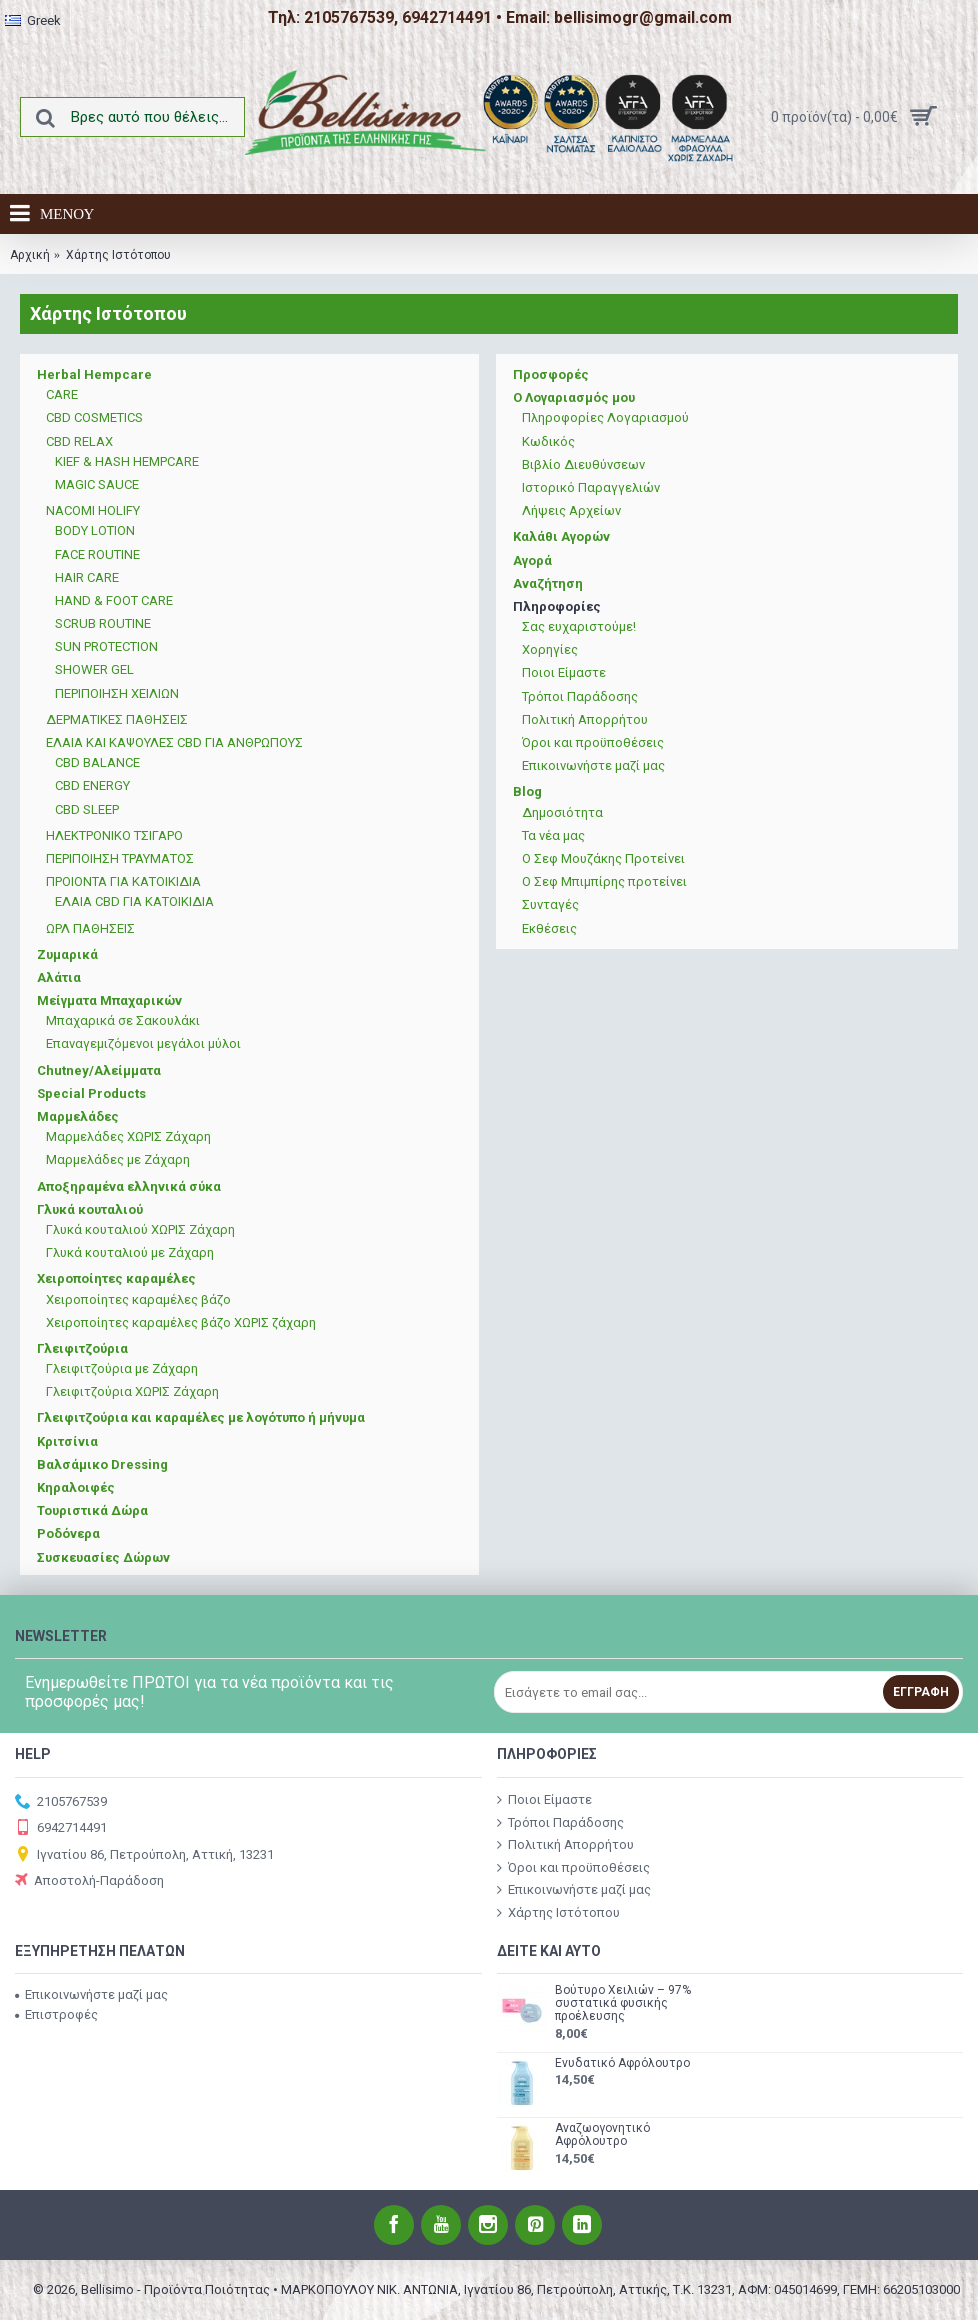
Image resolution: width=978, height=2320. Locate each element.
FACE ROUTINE (97, 554)
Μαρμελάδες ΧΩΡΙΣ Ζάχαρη (128, 1136)
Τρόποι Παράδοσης (580, 696)
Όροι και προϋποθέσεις (593, 742)
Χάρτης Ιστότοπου (558, 1913)
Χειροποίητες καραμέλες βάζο (138, 1299)
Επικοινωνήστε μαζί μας (593, 765)
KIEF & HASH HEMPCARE (127, 461)
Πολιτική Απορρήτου (585, 719)
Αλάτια (59, 977)
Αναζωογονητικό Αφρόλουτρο (602, 2135)
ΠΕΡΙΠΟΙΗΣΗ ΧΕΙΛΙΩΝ (117, 693)
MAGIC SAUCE (97, 484)
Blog (527, 791)
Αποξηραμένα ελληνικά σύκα (129, 1186)
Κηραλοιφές (76, 1487)
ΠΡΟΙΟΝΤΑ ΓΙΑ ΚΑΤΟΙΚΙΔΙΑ (123, 881)
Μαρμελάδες (78, 1116)
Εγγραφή (921, 1692)
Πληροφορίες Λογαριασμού (605, 417)
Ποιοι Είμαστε (564, 672)
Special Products (91, 1093)
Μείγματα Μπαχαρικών (109, 1000)
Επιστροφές (56, 2014)
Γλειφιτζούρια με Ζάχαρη (122, 1368)
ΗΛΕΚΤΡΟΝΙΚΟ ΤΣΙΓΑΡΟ (114, 835)
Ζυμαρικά (67, 954)
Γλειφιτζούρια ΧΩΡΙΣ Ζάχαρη (132, 1391)
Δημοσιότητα (562, 812)
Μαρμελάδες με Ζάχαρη (118, 1159)
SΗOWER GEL (94, 669)
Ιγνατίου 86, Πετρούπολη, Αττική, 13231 (144, 1855)
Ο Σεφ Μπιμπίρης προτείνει (604, 881)
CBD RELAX (79, 441)
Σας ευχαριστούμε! (579, 626)
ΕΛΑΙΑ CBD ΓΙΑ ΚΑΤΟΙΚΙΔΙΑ (134, 901)
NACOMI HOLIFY (93, 510)
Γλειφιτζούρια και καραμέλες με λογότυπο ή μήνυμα (201, 1417)
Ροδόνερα (68, 1533)
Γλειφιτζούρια (82, 1348)
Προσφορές (551, 374)
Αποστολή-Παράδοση (89, 1881)
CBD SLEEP (87, 809)
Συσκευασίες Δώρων (103, 1557)
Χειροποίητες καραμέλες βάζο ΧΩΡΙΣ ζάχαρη (181, 1322)
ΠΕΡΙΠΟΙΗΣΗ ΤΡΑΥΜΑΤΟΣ (120, 858)
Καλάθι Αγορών (561, 536)
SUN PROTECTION (106, 646)
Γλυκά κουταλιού (90, 1209)
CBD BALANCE (97, 762)
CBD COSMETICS (94, 417)
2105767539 (61, 1802)
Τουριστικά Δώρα (92, 1510)
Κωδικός (548, 441)
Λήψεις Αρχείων (571, 510)
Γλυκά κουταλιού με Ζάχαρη (130, 1252)
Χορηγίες (550, 649)
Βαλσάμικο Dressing (102, 1464)
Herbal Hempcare (94, 374)
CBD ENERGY (92, 785)
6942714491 (61, 1828)
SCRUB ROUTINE (103, 623)
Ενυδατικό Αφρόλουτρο (622, 2063)
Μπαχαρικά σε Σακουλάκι (123, 1020)
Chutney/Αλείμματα (99, 1070)
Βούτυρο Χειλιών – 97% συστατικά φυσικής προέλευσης (623, 2003)
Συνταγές (550, 904)
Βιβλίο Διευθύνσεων (583, 464)
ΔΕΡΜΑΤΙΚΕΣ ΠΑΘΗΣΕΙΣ (117, 719)
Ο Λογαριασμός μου (574, 397)
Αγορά (532, 560)
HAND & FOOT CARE (114, 600)
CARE (62, 394)
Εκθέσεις (549, 928)
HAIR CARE (87, 577)
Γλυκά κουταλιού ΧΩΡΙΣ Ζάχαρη (140, 1229)
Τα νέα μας (553, 835)
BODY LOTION (95, 530)
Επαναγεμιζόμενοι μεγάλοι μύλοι (143, 1043)
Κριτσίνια (67, 1441)
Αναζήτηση (548, 583)
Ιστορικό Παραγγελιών (591, 487)
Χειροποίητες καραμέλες (116, 1278)
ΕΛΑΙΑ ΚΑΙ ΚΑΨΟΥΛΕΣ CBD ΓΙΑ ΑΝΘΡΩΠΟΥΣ (174, 742)
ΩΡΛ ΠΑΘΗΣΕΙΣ (90, 928)
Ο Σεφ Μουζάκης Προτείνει (603, 858)
